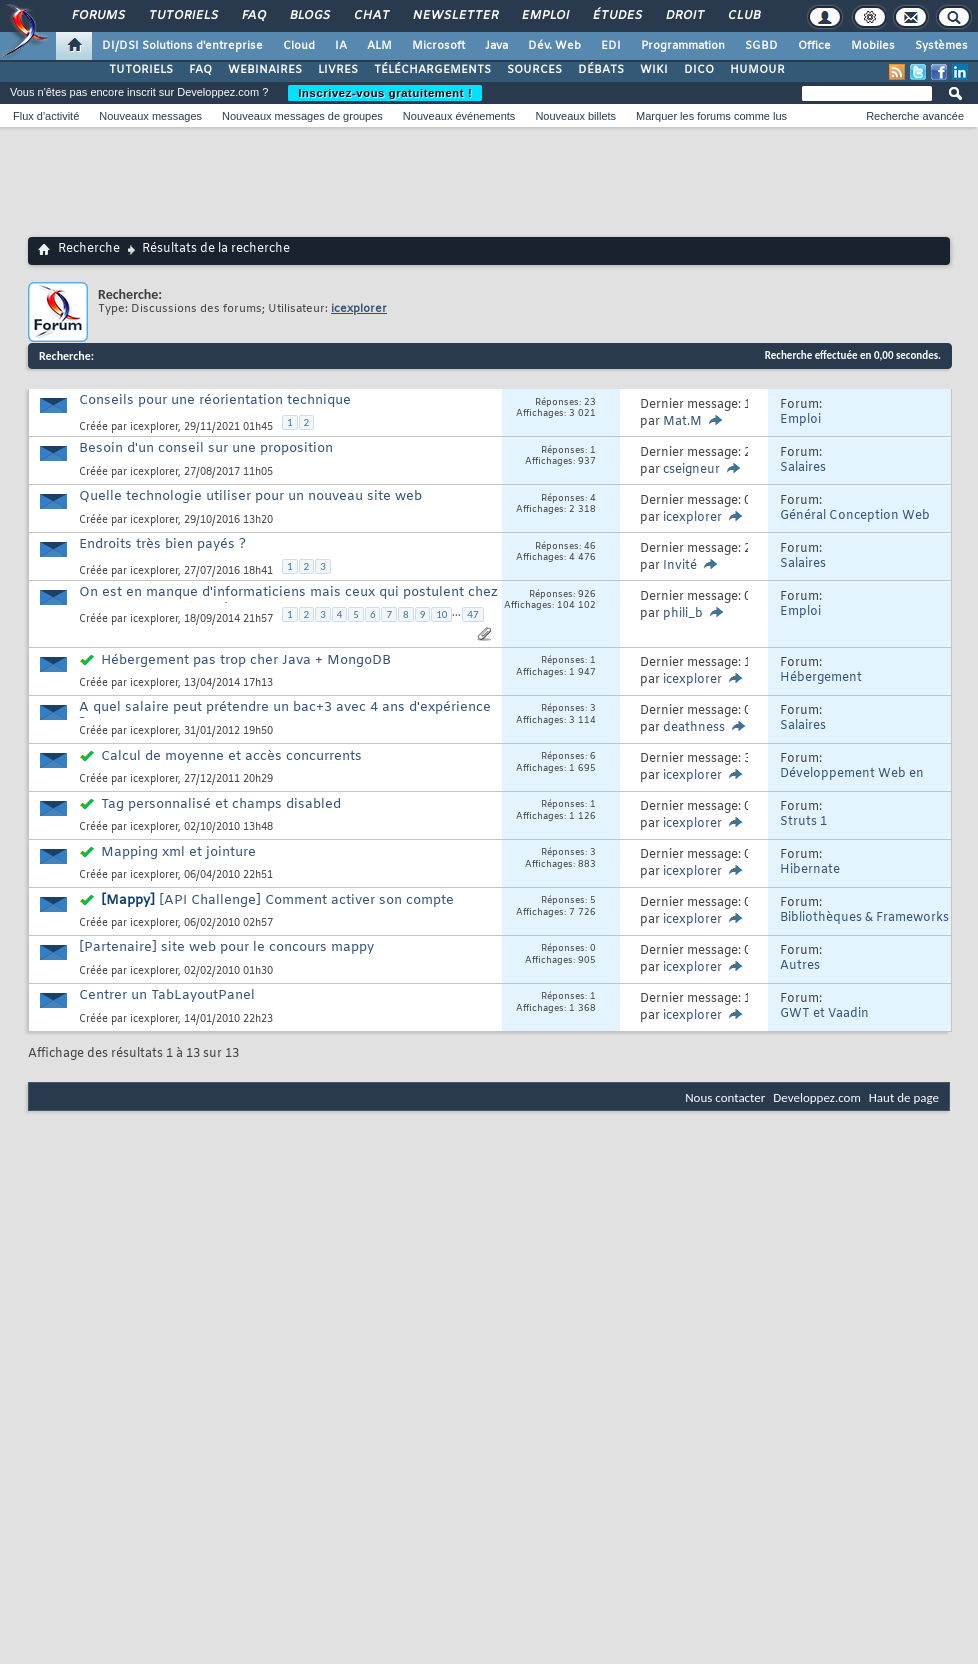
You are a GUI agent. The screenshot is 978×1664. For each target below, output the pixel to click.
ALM (379, 46)
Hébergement (821, 678)
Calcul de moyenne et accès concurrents (231, 756)
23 (590, 403)
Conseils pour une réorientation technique (215, 400)
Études (616, 16)
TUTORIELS (141, 70)
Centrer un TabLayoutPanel (167, 995)
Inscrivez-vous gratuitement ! (385, 93)
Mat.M (682, 422)
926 (587, 595)
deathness (694, 728)
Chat (370, 16)
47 (472, 614)
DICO (699, 70)
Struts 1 (803, 822)
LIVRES (338, 70)
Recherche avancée (915, 116)
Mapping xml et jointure (178, 852)
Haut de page (904, 1097)
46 (590, 547)
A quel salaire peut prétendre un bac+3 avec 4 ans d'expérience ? (285, 715)
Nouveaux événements (459, 116)
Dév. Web (554, 46)
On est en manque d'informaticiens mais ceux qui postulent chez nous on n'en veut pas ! (288, 600)
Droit (684, 16)
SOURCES (534, 70)
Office (814, 46)
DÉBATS (601, 70)
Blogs (309, 16)
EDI (611, 46)
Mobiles (873, 46)
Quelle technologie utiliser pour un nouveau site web (250, 496)
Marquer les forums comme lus (711, 116)
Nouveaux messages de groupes (302, 116)
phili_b (683, 614)
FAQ (253, 16)
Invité (680, 566)
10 (441, 614)
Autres (800, 966)
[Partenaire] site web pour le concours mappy (226, 947)
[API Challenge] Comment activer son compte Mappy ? (266, 908)
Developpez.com (817, 1097)
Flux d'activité (46, 116)
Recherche (89, 249)
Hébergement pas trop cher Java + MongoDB (246, 660)
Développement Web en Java (852, 781)
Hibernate (810, 870)
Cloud (299, 46)
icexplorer (154, 427)
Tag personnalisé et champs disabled (221, 804)
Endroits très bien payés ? (162, 544)
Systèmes (941, 46)
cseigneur (691, 470)
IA (341, 46)
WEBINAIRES (265, 70)
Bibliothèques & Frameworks (864, 918)
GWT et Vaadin (824, 1014)
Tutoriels (182, 16)
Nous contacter (725, 1097)
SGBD (761, 46)
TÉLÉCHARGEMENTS (432, 70)
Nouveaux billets (575, 116)
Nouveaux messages (150, 116)
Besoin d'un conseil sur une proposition (206, 448)
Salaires (803, 468)
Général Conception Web (855, 516)
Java (496, 46)
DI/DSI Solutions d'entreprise (182, 46)
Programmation (683, 46)
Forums (97, 16)
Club (743, 16)
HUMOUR (757, 70)
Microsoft (438, 46)
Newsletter (454, 16)
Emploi (544, 16)
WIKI (654, 70)
